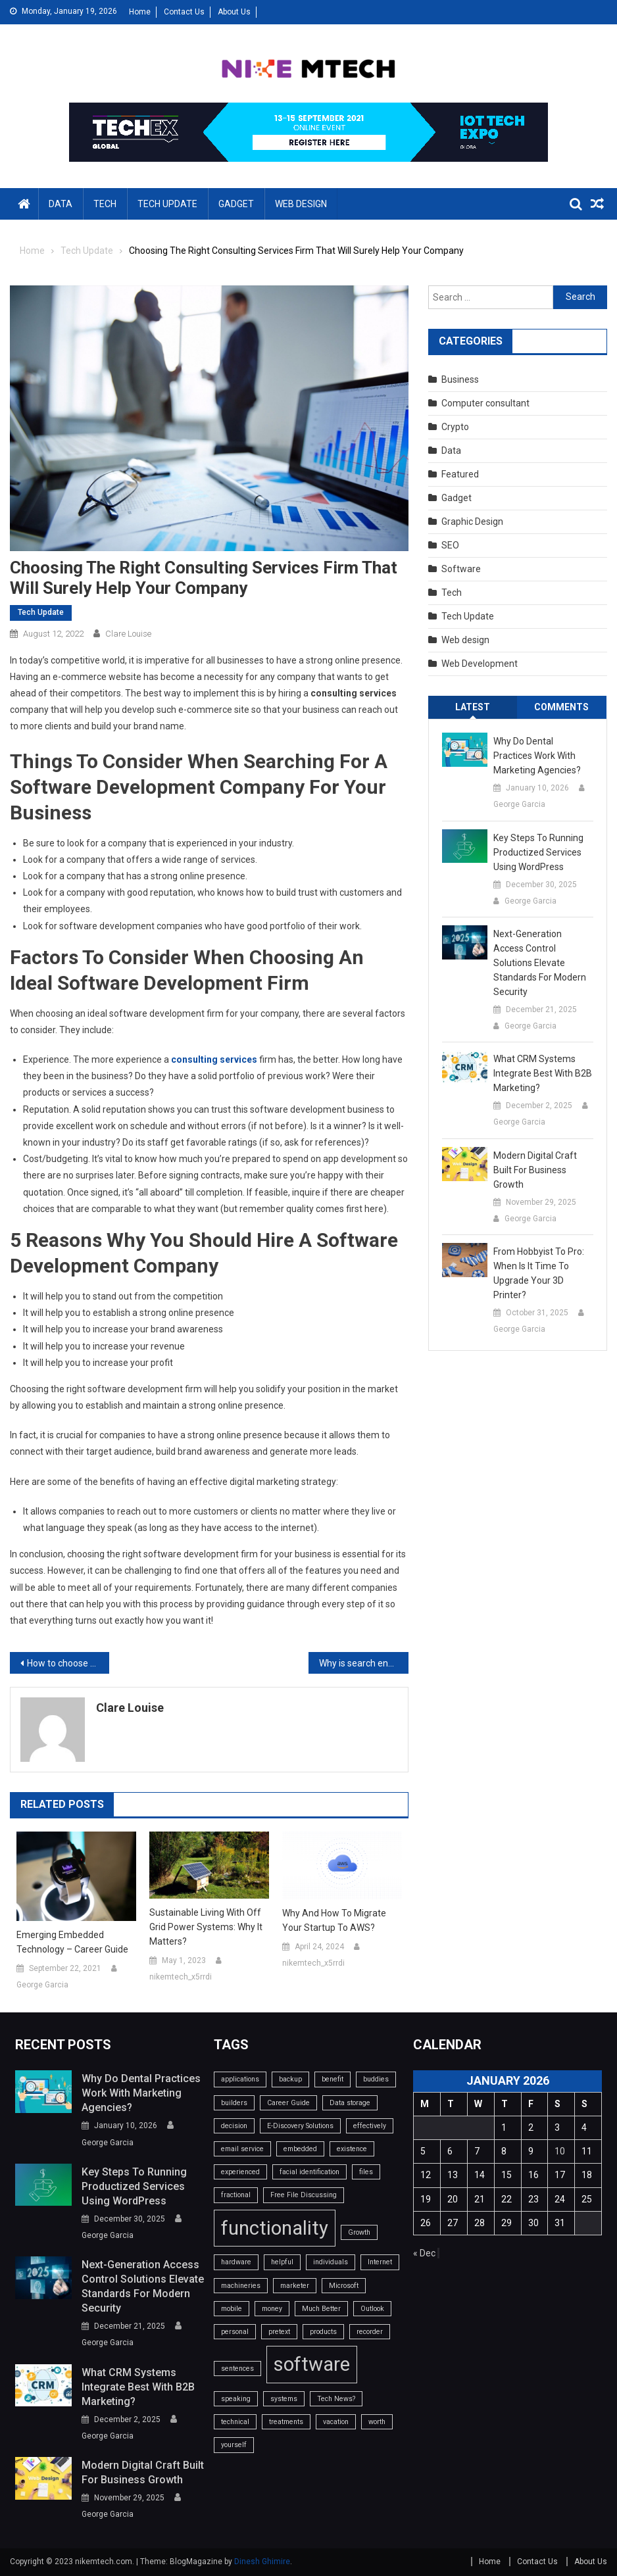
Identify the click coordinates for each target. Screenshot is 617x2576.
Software (461, 569)
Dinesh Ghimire (262, 2561)
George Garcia (42, 1984)
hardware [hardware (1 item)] (236, 2262)
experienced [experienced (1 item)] (240, 2172)
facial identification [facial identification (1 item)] (309, 2172)
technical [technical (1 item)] (235, 2422)
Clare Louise (128, 634)
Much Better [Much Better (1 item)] (321, 2308)
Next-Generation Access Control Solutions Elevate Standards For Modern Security (539, 963)
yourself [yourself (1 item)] (234, 2445)
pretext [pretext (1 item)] (279, 2331)
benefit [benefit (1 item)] (332, 2079)
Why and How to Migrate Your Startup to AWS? (334, 1920)
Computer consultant (485, 403)
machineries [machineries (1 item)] (240, 2285)
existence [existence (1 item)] (352, 2149)
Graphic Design (472, 521)
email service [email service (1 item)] (242, 2149)
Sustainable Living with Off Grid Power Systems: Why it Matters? (205, 1927)
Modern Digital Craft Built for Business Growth (535, 1170)
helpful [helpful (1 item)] (282, 2262)
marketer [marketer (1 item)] (294, 2285)
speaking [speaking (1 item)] (236, 2398)
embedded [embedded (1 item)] (300, 2149)
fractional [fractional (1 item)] (236, 2195)
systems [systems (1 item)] (283, 2398)
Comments (561, 707)
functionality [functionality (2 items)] (274, 2228)
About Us (234, 11)
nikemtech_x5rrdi (180, 1976)
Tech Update (167, 204)
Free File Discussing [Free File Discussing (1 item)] (303, 2195)
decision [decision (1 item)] (234, 2126)
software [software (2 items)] (312, 2364)
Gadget (236, 204)
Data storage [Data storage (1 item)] (350, 2103)
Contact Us (184, 11)
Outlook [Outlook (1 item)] (372, 2308)
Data (60, 204)
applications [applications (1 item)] (240, 2079)
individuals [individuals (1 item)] (330, 2262)
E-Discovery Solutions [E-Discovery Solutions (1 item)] (300, 2126)
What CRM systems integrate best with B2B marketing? (542, 1073)
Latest (472, 707)
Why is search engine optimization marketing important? (363, 1663)
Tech (104, 204)
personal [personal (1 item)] (235, 2331)
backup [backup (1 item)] (290, 2079)
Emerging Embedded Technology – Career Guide (72, 1942)
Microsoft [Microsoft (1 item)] (343, 2285)
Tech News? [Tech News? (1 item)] (336, 2398)
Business (460, 379)
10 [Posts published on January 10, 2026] (560, 2151)
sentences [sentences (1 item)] (237, 2368)
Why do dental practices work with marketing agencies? (537, 755)
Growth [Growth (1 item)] (359, 2232)
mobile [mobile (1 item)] (231, 2308)
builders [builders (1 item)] (234, 2103)
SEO (450, 545)
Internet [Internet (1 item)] (380, 2262)
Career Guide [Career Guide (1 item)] (288, 2103)
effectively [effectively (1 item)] (369, 2126)
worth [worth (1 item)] (376, 2422)
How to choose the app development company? (68, 1663)
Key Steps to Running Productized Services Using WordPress (538, 852)
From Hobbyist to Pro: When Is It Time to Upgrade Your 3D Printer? (538, 1273)
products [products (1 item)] (323, 2331)
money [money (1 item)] (272, 2308)
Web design (301, 204)
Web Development (479, 663)
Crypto (455, 427)
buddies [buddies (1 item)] (376, 2079)
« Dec (424, 2253)
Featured (460, 474)
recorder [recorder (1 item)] (370, 2331)
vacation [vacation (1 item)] (336, 2422)
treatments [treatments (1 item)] (286, 2422)
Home (140, 11)
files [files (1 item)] (366, 2172)
